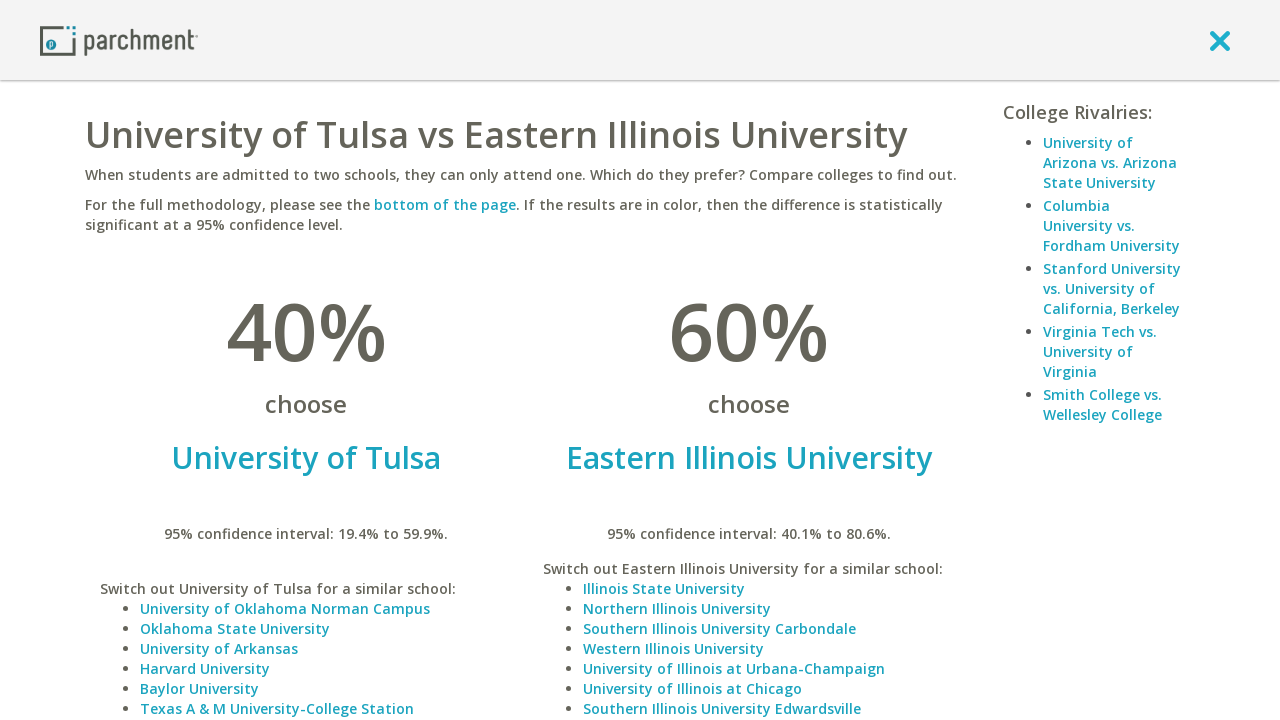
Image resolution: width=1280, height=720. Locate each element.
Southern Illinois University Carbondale (719, 628)
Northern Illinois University (677, 608)
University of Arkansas (219, 648)
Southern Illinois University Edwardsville (722, 708)
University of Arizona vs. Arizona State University (1110, 162)
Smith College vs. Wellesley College (1102, 404)
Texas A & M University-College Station (277, 708)
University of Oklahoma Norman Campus (285, 608)
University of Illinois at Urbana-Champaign (734, 668)
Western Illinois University (673, 648)
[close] (1220, 40)
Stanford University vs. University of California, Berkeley (1112, 288)
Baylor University (199, 688)
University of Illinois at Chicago (692, 688)
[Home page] (119, 39)
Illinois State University (664, 588)
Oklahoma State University (235, 628)
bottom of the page (445, 204)
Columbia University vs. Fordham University (1111, 225)
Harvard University (205, 668)
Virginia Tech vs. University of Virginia (1100, 351)
